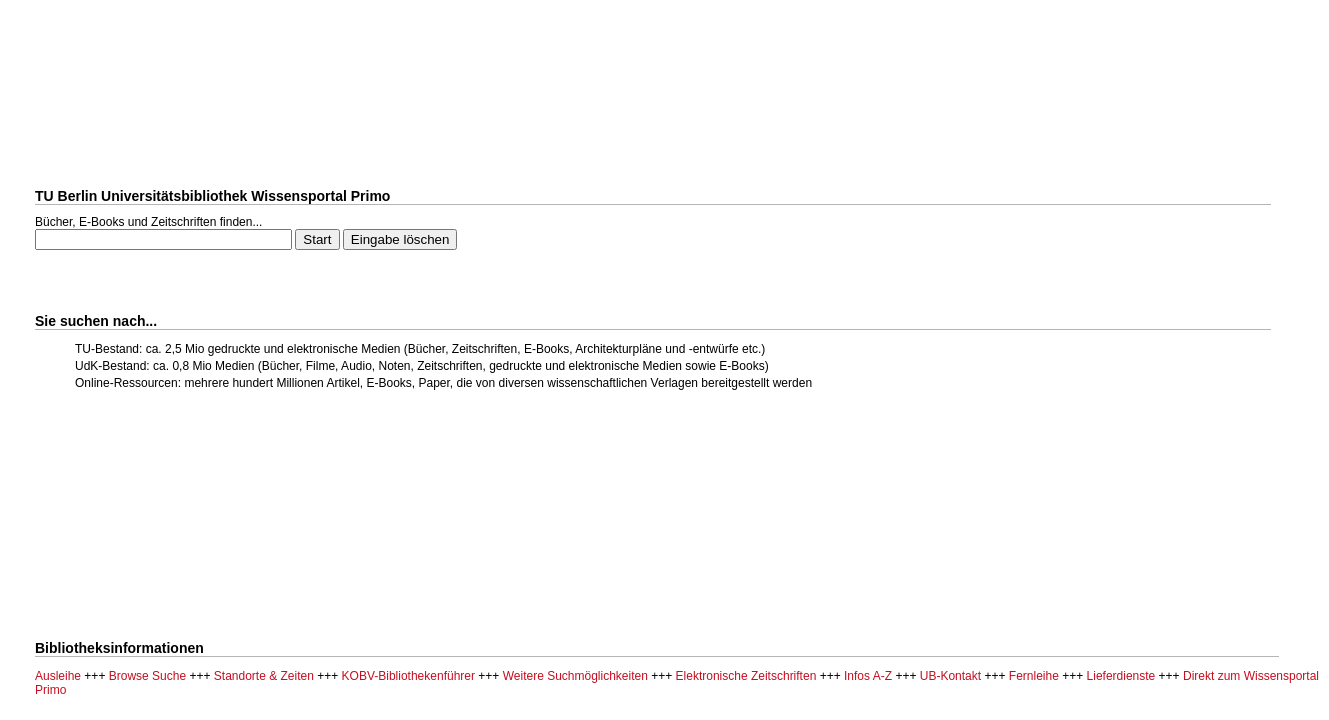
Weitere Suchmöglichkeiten (575, 676)
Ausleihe (58, 676)
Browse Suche (147, 676)
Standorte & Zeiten (264, 676)
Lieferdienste (1121, 676)
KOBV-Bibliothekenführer (408, 676)
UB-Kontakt (950, 676)
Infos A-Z (868, 676)
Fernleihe (1034, 676)
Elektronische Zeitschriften (746, 676)
